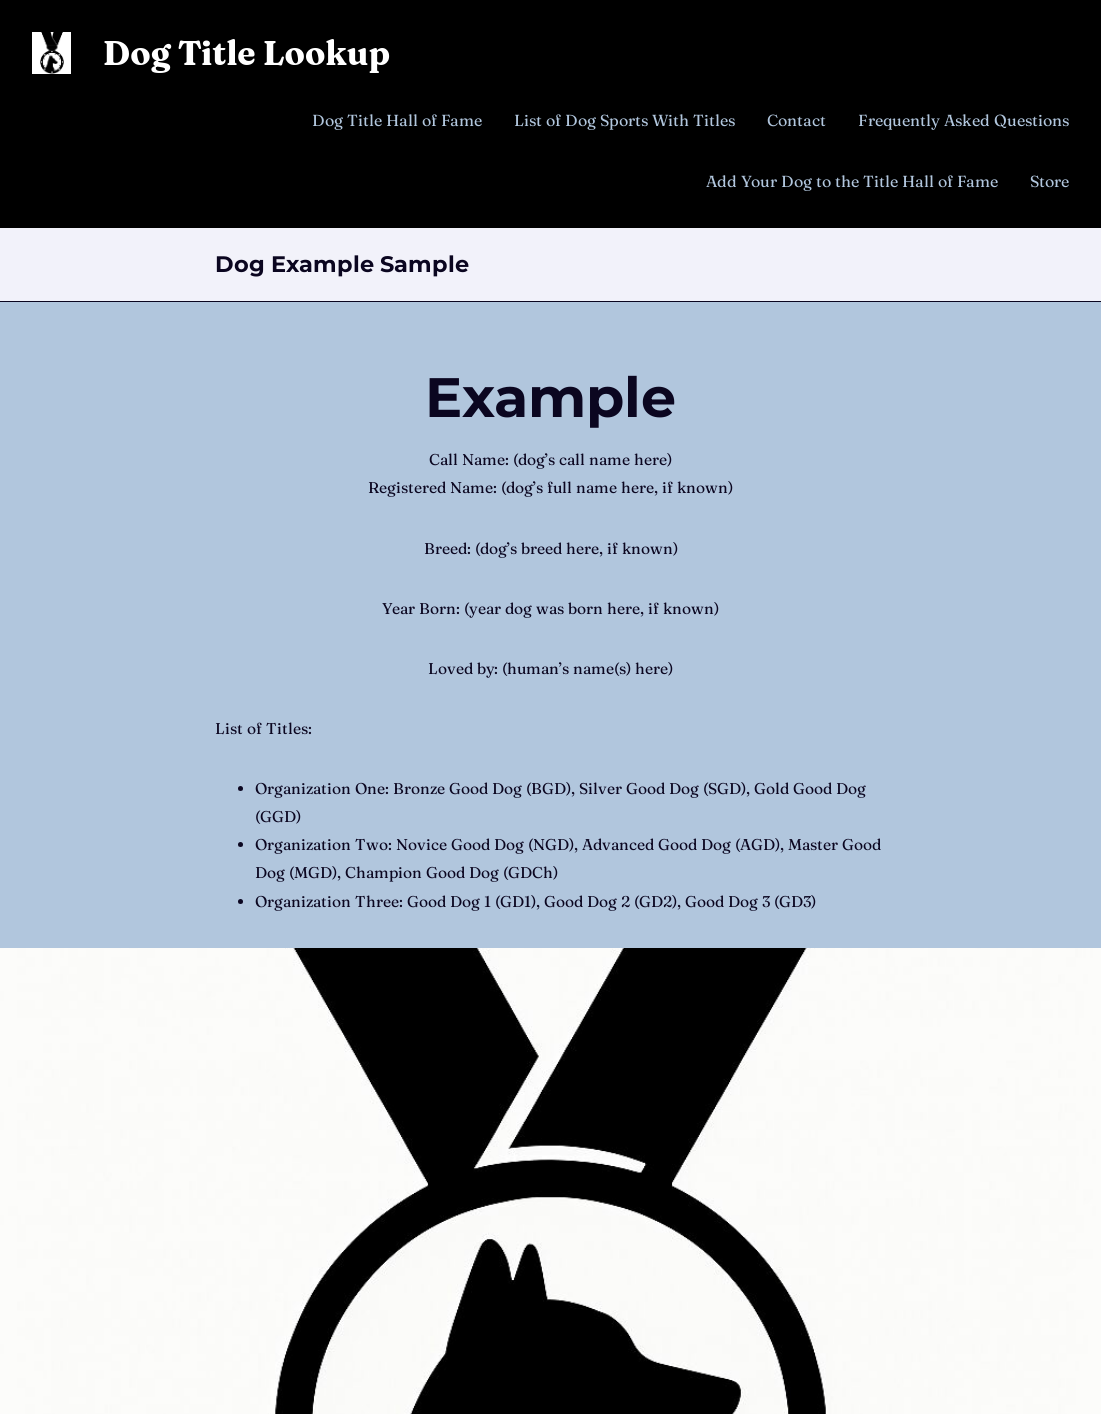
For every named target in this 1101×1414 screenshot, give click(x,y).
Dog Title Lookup (246, 53)
